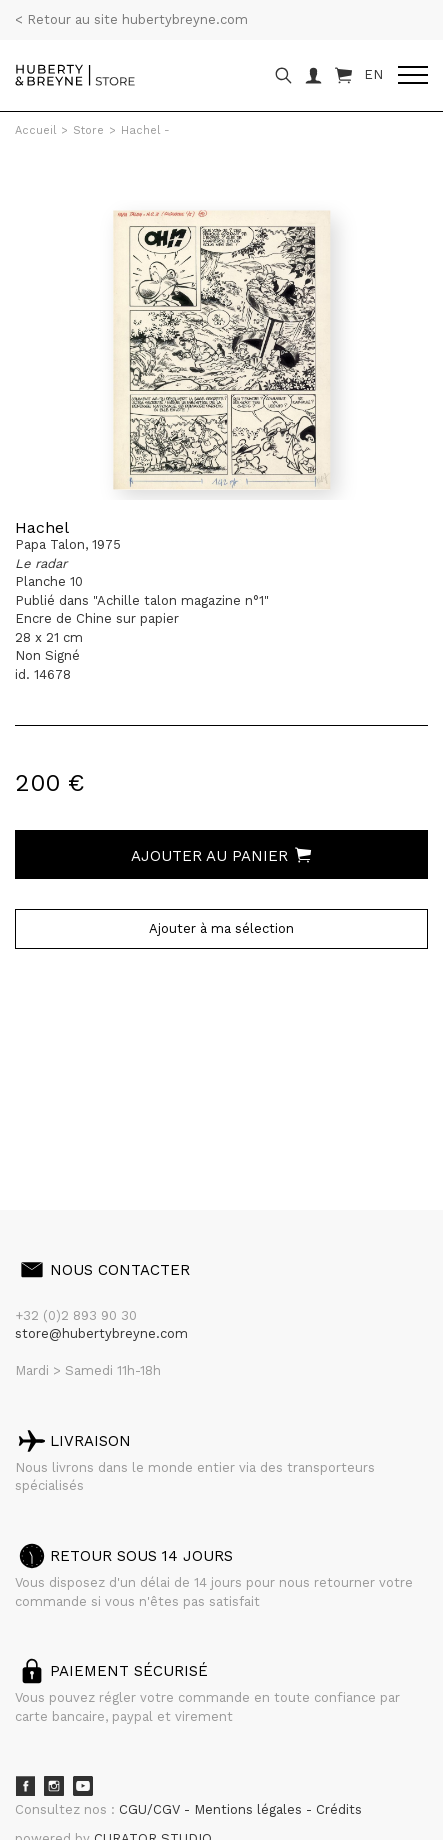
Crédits (339, 1809)
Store (88, 130)
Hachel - (145, 130)
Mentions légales (250, 1809)
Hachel (42, 527)
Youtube (83, 1786)
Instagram (54, 1786)
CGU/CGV (151, 1809)
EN (373, 74)
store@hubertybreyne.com (101, 1333)
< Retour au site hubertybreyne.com (131, 19)
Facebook (25, 1786)
